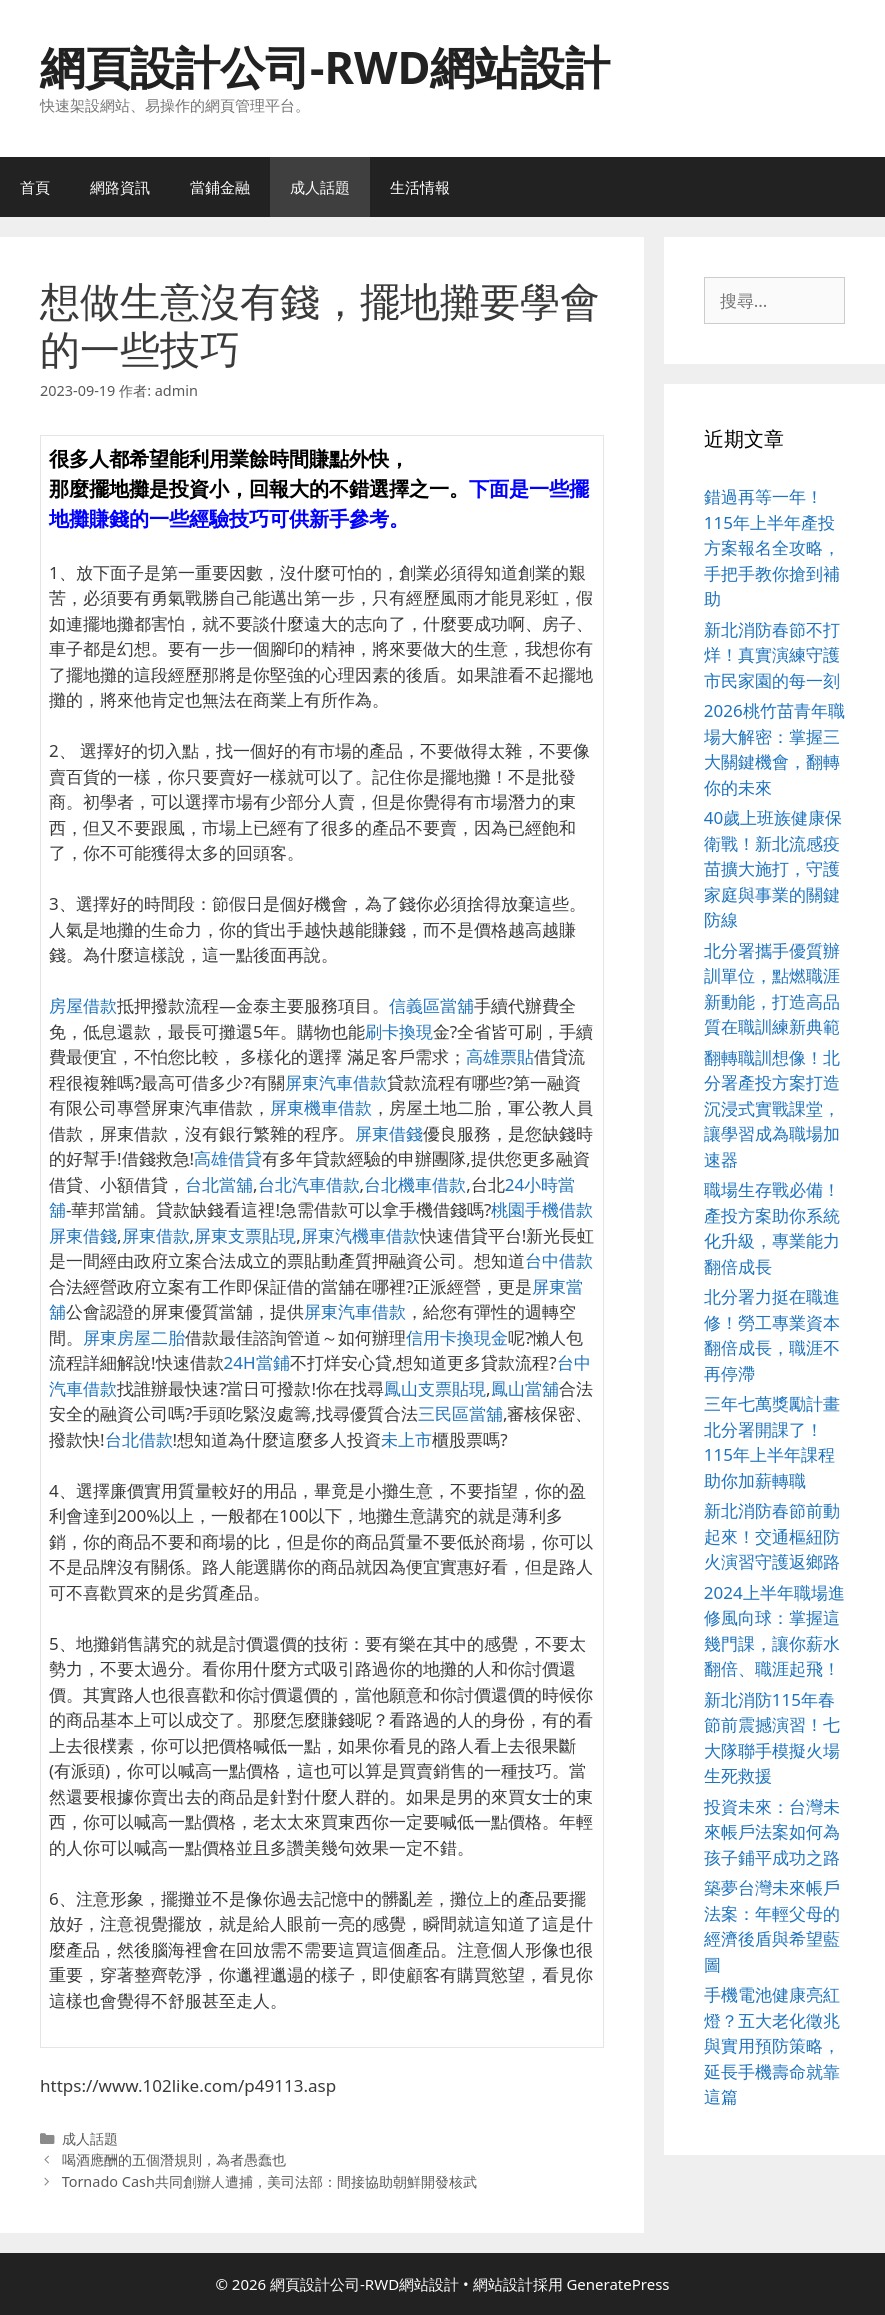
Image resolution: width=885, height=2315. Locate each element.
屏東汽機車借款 (360, 1235)
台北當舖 (219, 1184)
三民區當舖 (460, 1413)
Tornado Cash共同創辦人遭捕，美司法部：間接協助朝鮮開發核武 (269, 2181)
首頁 (35, 187)
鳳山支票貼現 (435, 1388)
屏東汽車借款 (336, 1082)
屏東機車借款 (321, 1107)
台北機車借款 (415, 1184)
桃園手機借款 (542, 1209)
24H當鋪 (257, 1362)
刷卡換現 (399, 1031)
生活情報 (420, 187)
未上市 (406, 1439)
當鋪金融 (220, 187)
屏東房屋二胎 (134, 1337)
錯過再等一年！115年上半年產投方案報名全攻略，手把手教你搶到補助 (772, 547)
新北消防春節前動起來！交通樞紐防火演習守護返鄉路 (772, 1536)
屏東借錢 (389, 1133)
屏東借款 (156, 1235)
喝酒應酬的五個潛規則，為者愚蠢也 (174, 2159)
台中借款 (559, 1260)
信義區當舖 (431, 1005)
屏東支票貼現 (245, 1235)
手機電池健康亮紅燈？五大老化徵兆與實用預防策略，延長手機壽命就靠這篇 (772, 2045)
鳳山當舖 (525, 1388)
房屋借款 (83, 1005)
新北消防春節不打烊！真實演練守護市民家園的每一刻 (772, 655)
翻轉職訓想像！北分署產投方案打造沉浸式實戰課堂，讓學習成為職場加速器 (772, 1108)
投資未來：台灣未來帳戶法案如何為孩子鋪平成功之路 (772, 1832)
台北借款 (139, 1439)
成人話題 (320, 187)
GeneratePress (617, 2284)
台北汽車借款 (309, 1184)
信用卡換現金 (457, 1337)
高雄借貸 (228, 1158)
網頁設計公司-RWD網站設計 (325, 66)
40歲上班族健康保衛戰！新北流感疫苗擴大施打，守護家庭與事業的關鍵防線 (773, 868)
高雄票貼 (500, 1056)
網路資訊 (120, 187)
